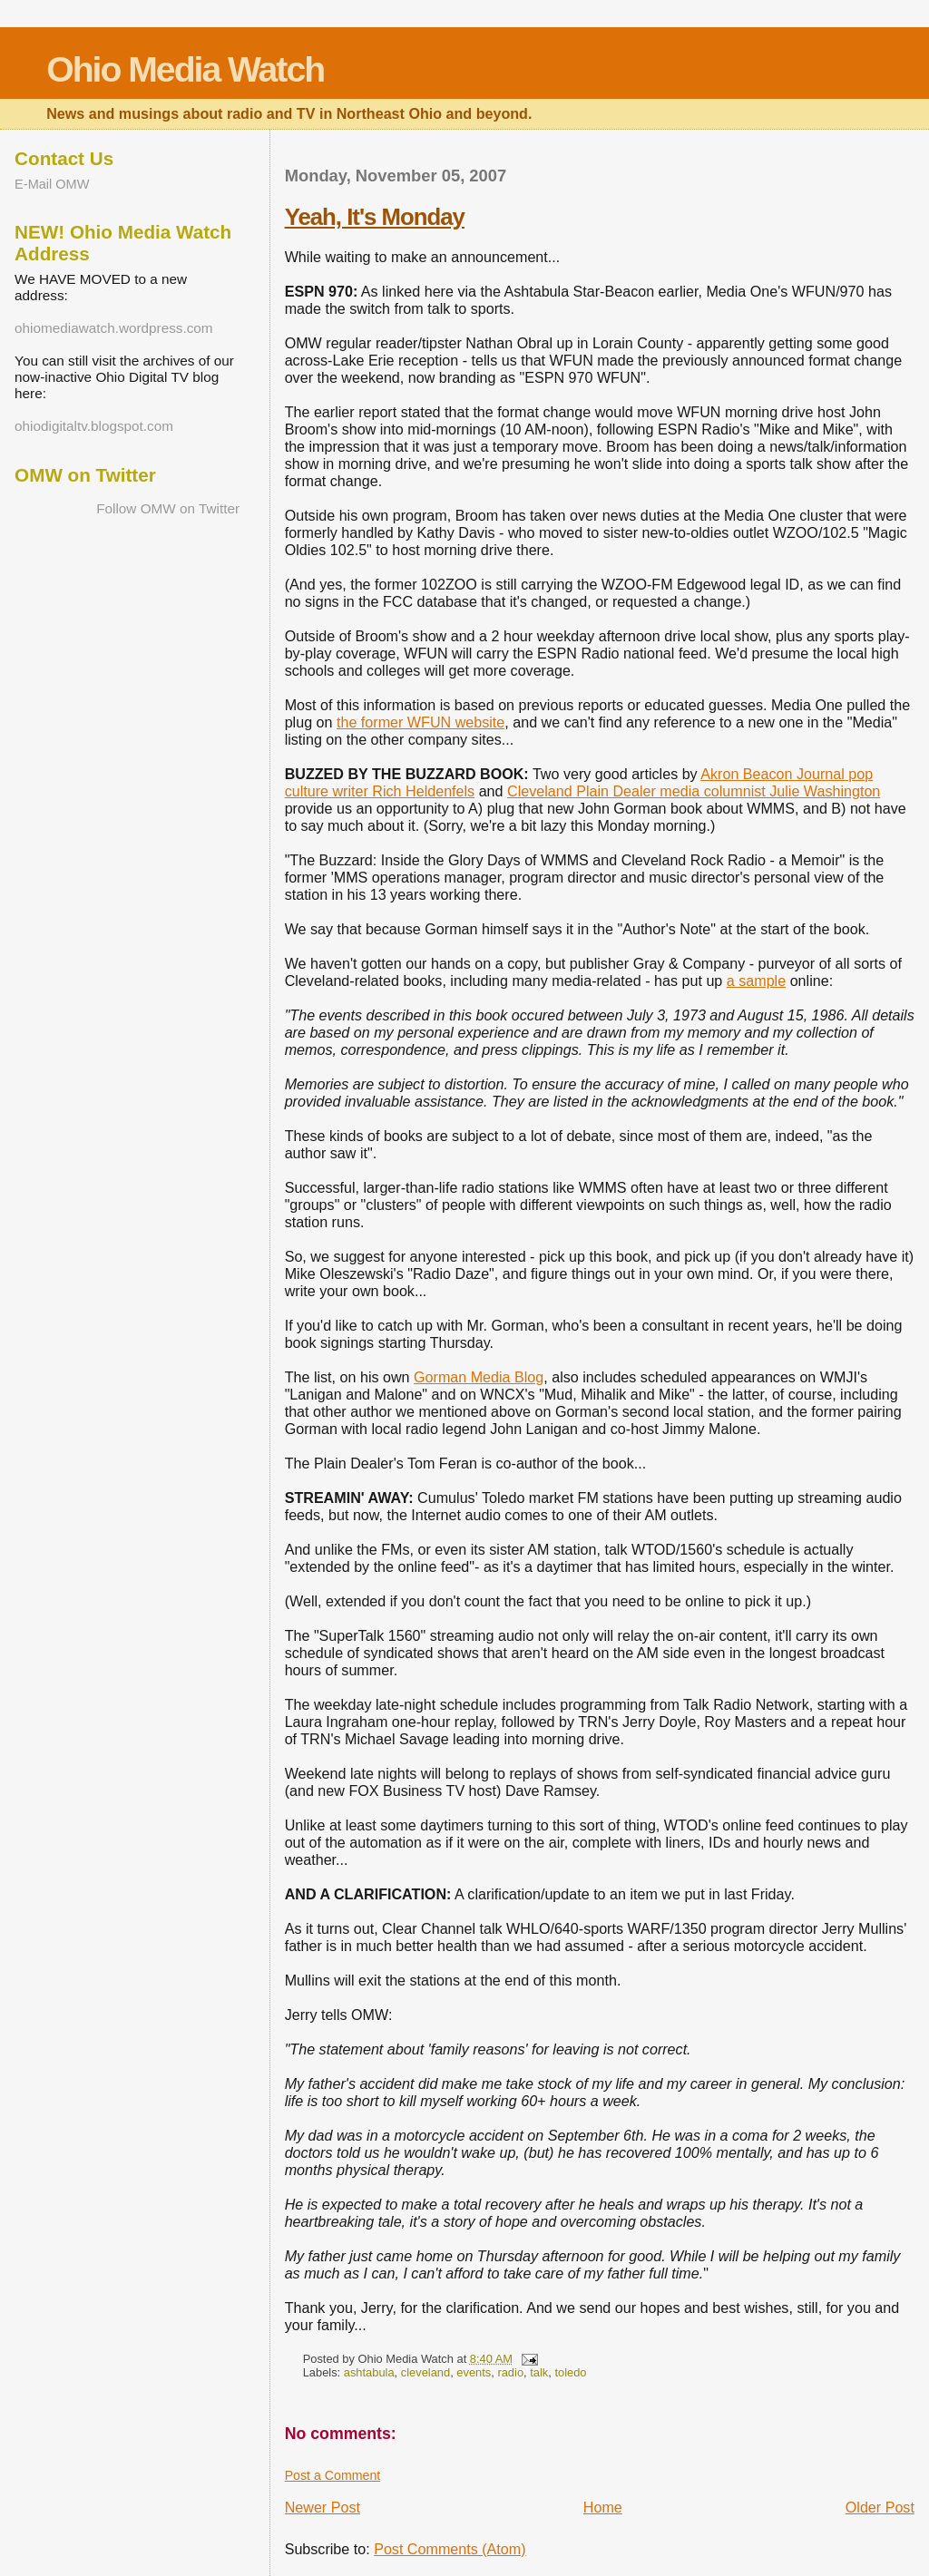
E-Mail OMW (52, 184)
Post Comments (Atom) (449, 2549)
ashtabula (369, 2372)
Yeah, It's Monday (374, 216)
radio (510, 2372)
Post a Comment (333, 2475)
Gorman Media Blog (478, 1377)
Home (602, 2507)
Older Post (880, 2507)
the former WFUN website (420, 722)
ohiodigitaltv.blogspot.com (94, 426)
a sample (756, 980)
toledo (570, 2372)
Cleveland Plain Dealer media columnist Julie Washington (693, 791)
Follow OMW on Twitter (168, 508)
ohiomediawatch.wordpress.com (114, 328)
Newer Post (322, 2507)
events (473, 2372)
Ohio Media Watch (185, 69)
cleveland (425, 2372)
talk (539, 2372)
